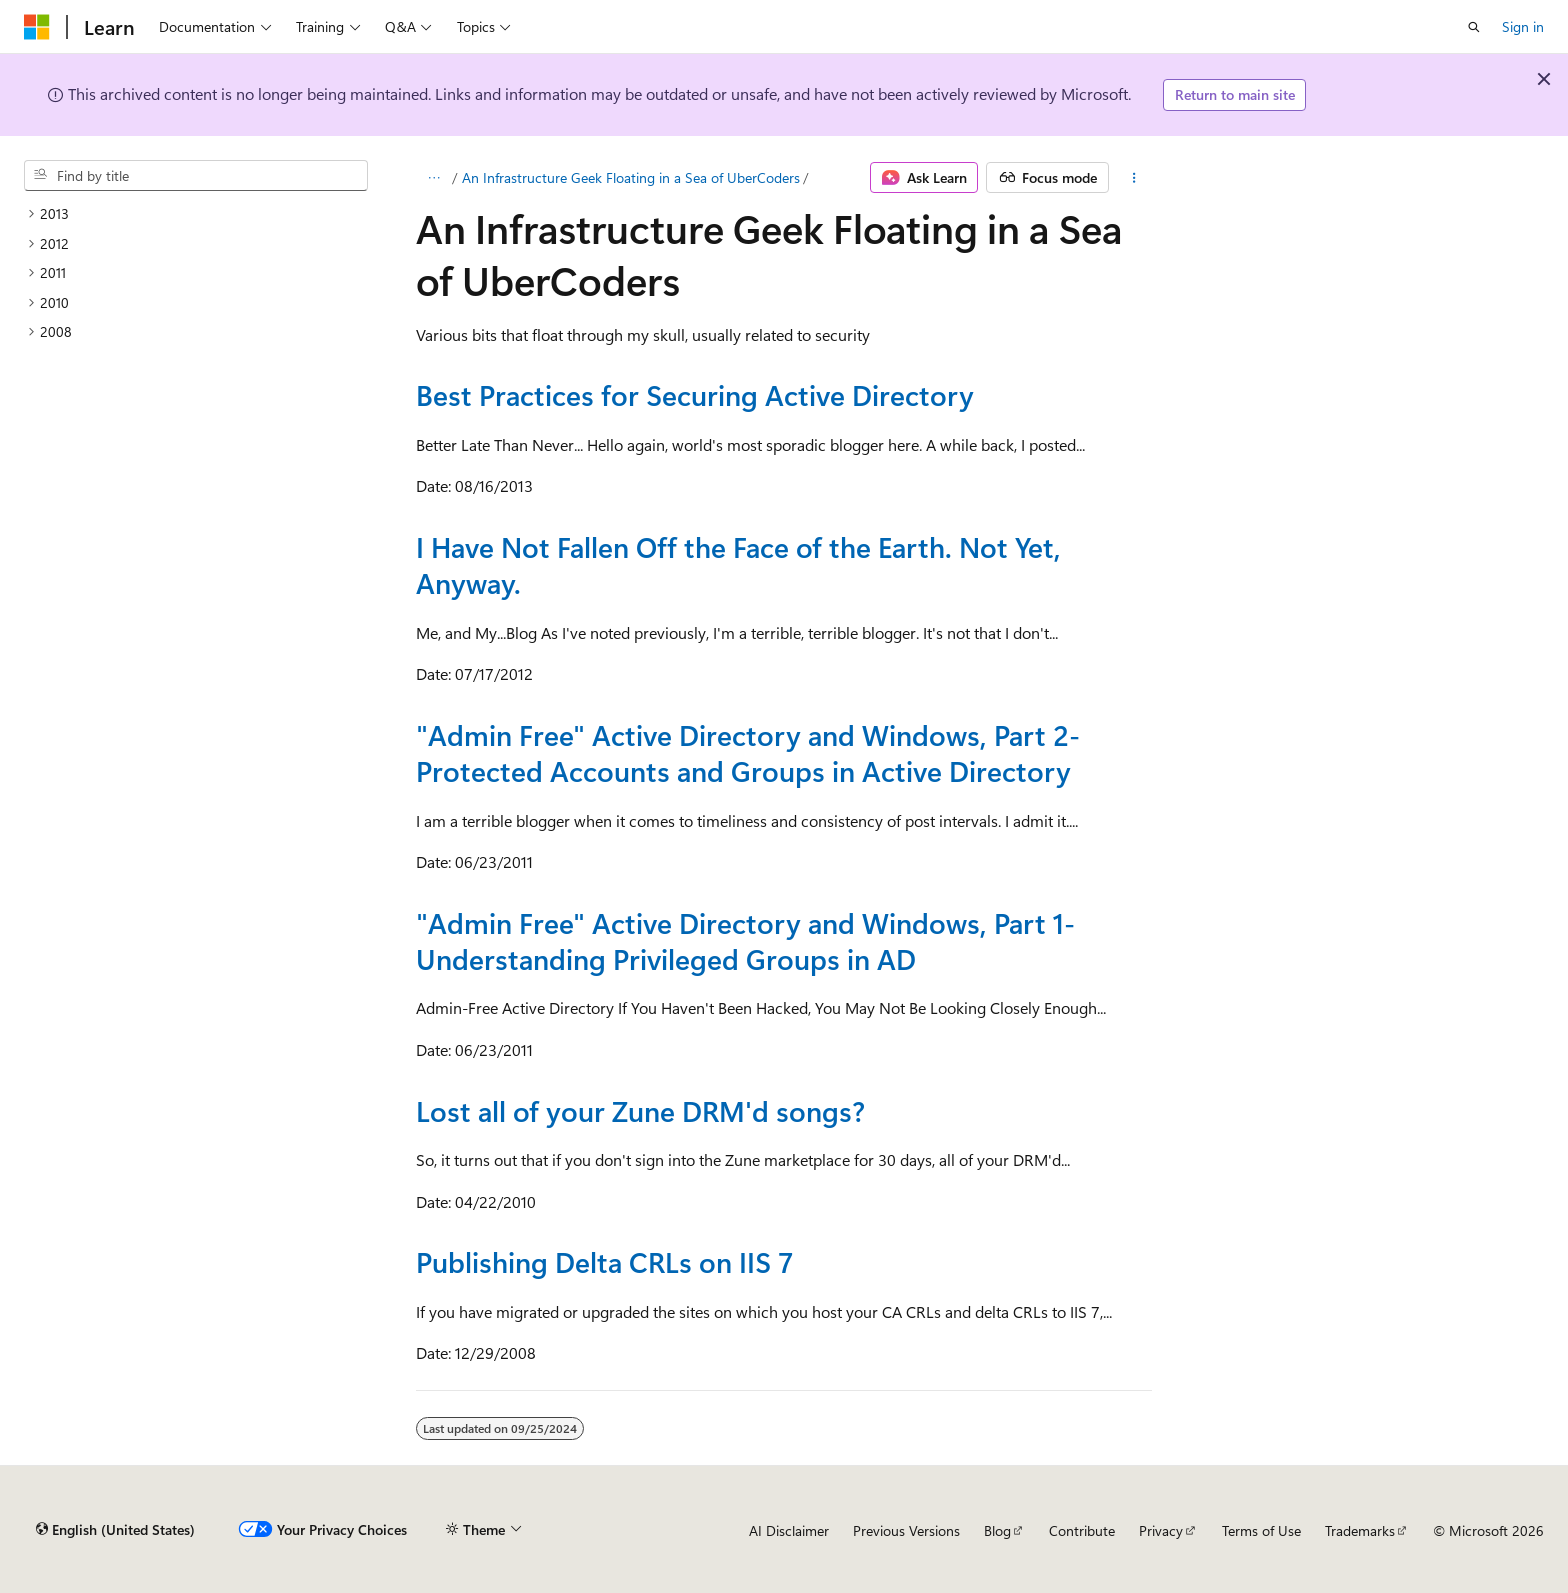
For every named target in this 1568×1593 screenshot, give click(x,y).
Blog (997, 1530)
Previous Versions (906, 1530)
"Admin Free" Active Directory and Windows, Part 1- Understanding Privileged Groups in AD (745, 940)
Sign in (1523, 26)
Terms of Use (1261, 1530)
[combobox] (196, 176)
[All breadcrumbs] (433, 178)
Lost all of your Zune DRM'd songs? (640, 1110)
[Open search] (1474, 27)
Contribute (1082, 1530)
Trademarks (1360, 1530)
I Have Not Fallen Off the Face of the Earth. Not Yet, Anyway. (738, 564)
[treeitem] (196, 214)
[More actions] (1134, 178)
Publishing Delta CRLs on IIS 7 (604, 1261)
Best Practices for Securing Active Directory (695, 394)
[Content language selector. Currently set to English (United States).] (115, 1530)
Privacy (1161, 1530)
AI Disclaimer (789, 1530)
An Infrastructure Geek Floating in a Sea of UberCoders (631, 177)
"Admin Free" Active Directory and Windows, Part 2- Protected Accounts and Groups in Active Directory (748, 752)
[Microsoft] (37, 27)
